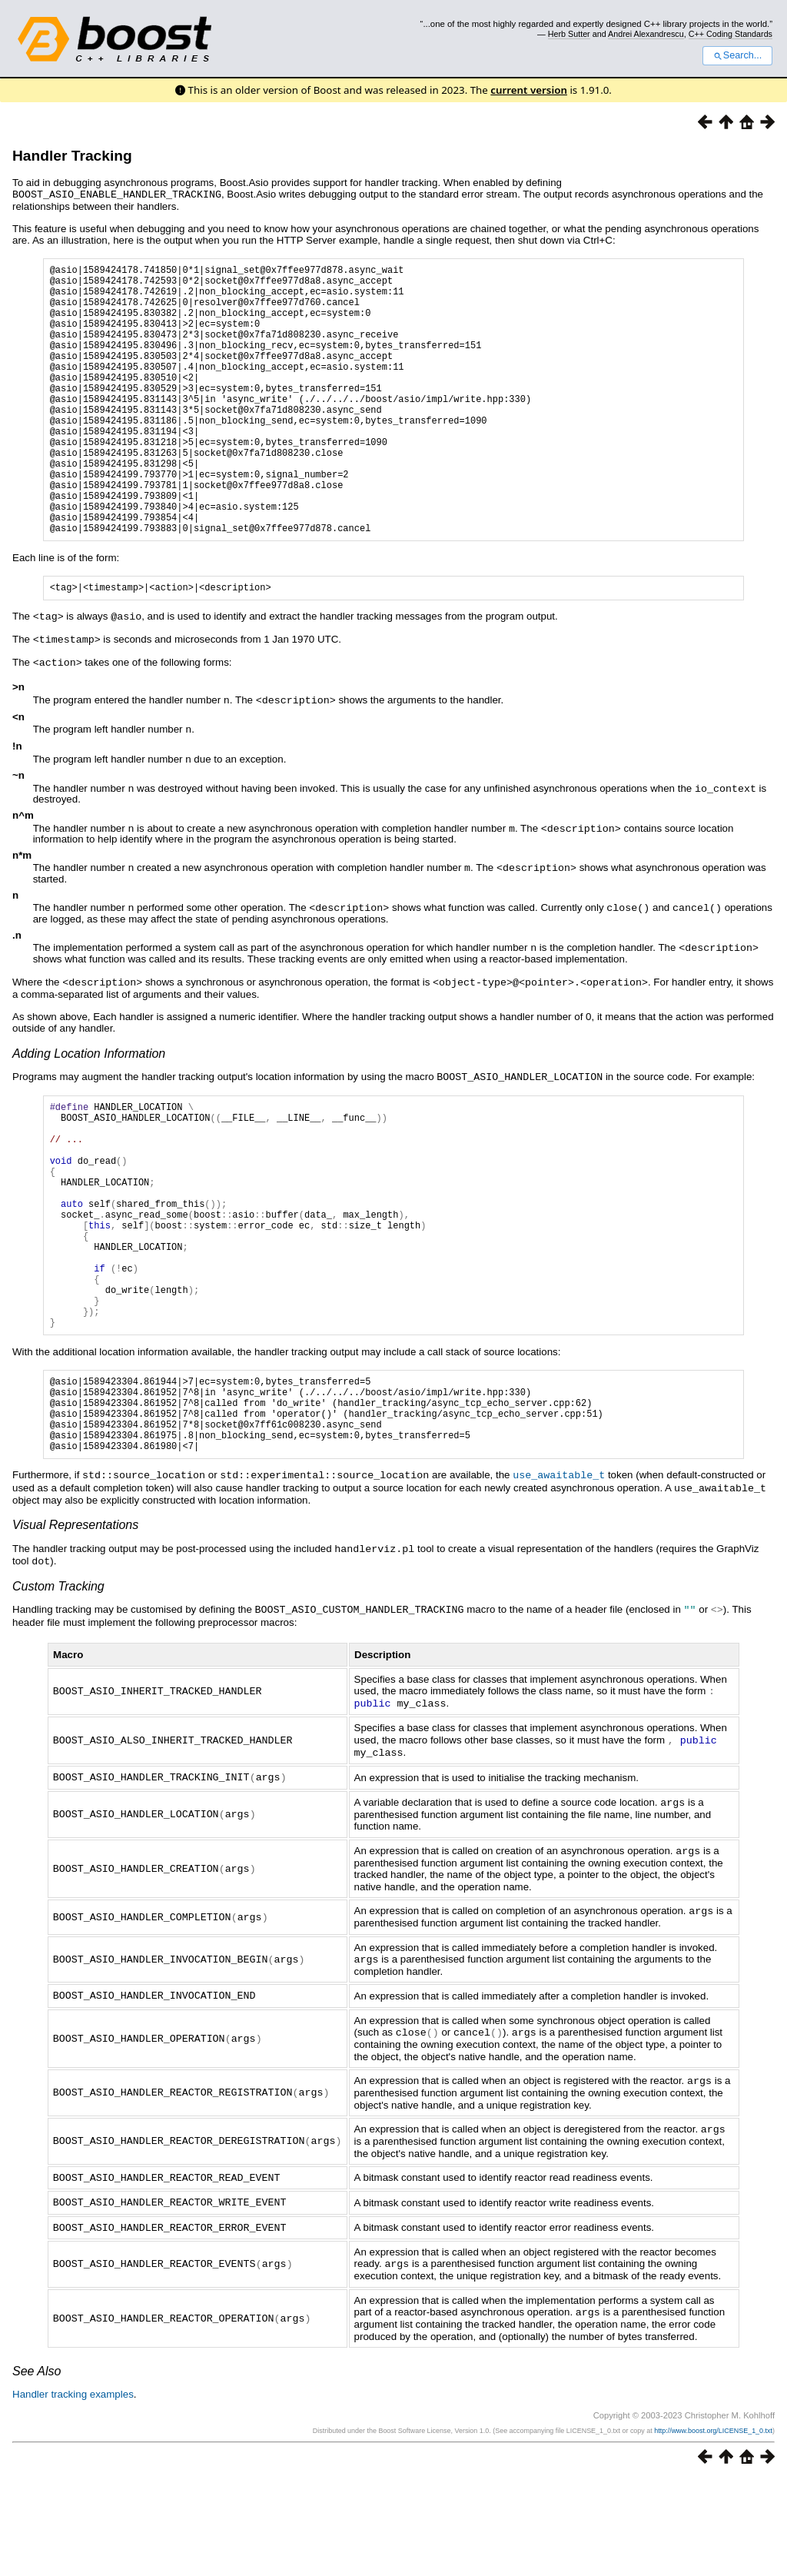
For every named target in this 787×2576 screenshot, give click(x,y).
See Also (36, 2468)
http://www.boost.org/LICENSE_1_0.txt (713, 2527)
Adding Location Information (88, 1104)
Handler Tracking (72, 156)
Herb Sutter (569, 33)
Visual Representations (75, 1637)
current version (528, 90)
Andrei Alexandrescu (646, 33)
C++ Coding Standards (730, 33)
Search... (737, 55)
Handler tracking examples (73, 2491)
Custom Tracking (58, 1697)
